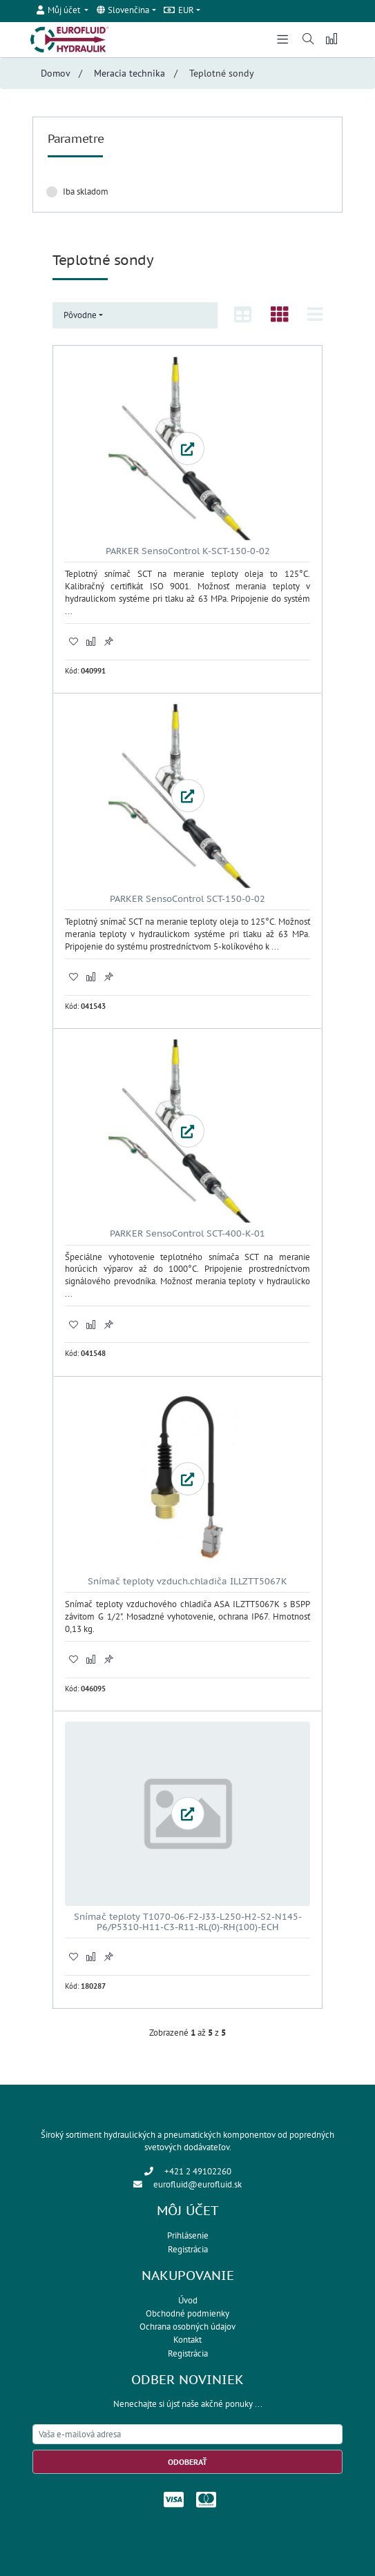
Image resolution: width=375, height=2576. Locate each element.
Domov (55, 73)
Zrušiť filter (297, 191)
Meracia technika (129, 73)
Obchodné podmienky (187, 2313)
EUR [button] (179, 10)
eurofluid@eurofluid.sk (197, 2184)
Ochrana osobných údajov (187, 2326)
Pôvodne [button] (80, 315)
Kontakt (187, 2340)
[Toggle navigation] (282, 38)
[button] (62, 10)
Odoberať (187, 2462)
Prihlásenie (188, 2235)
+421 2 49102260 (197, 2171)
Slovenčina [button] (123, 10)
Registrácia (188, 2249)
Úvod (188, 2300)
